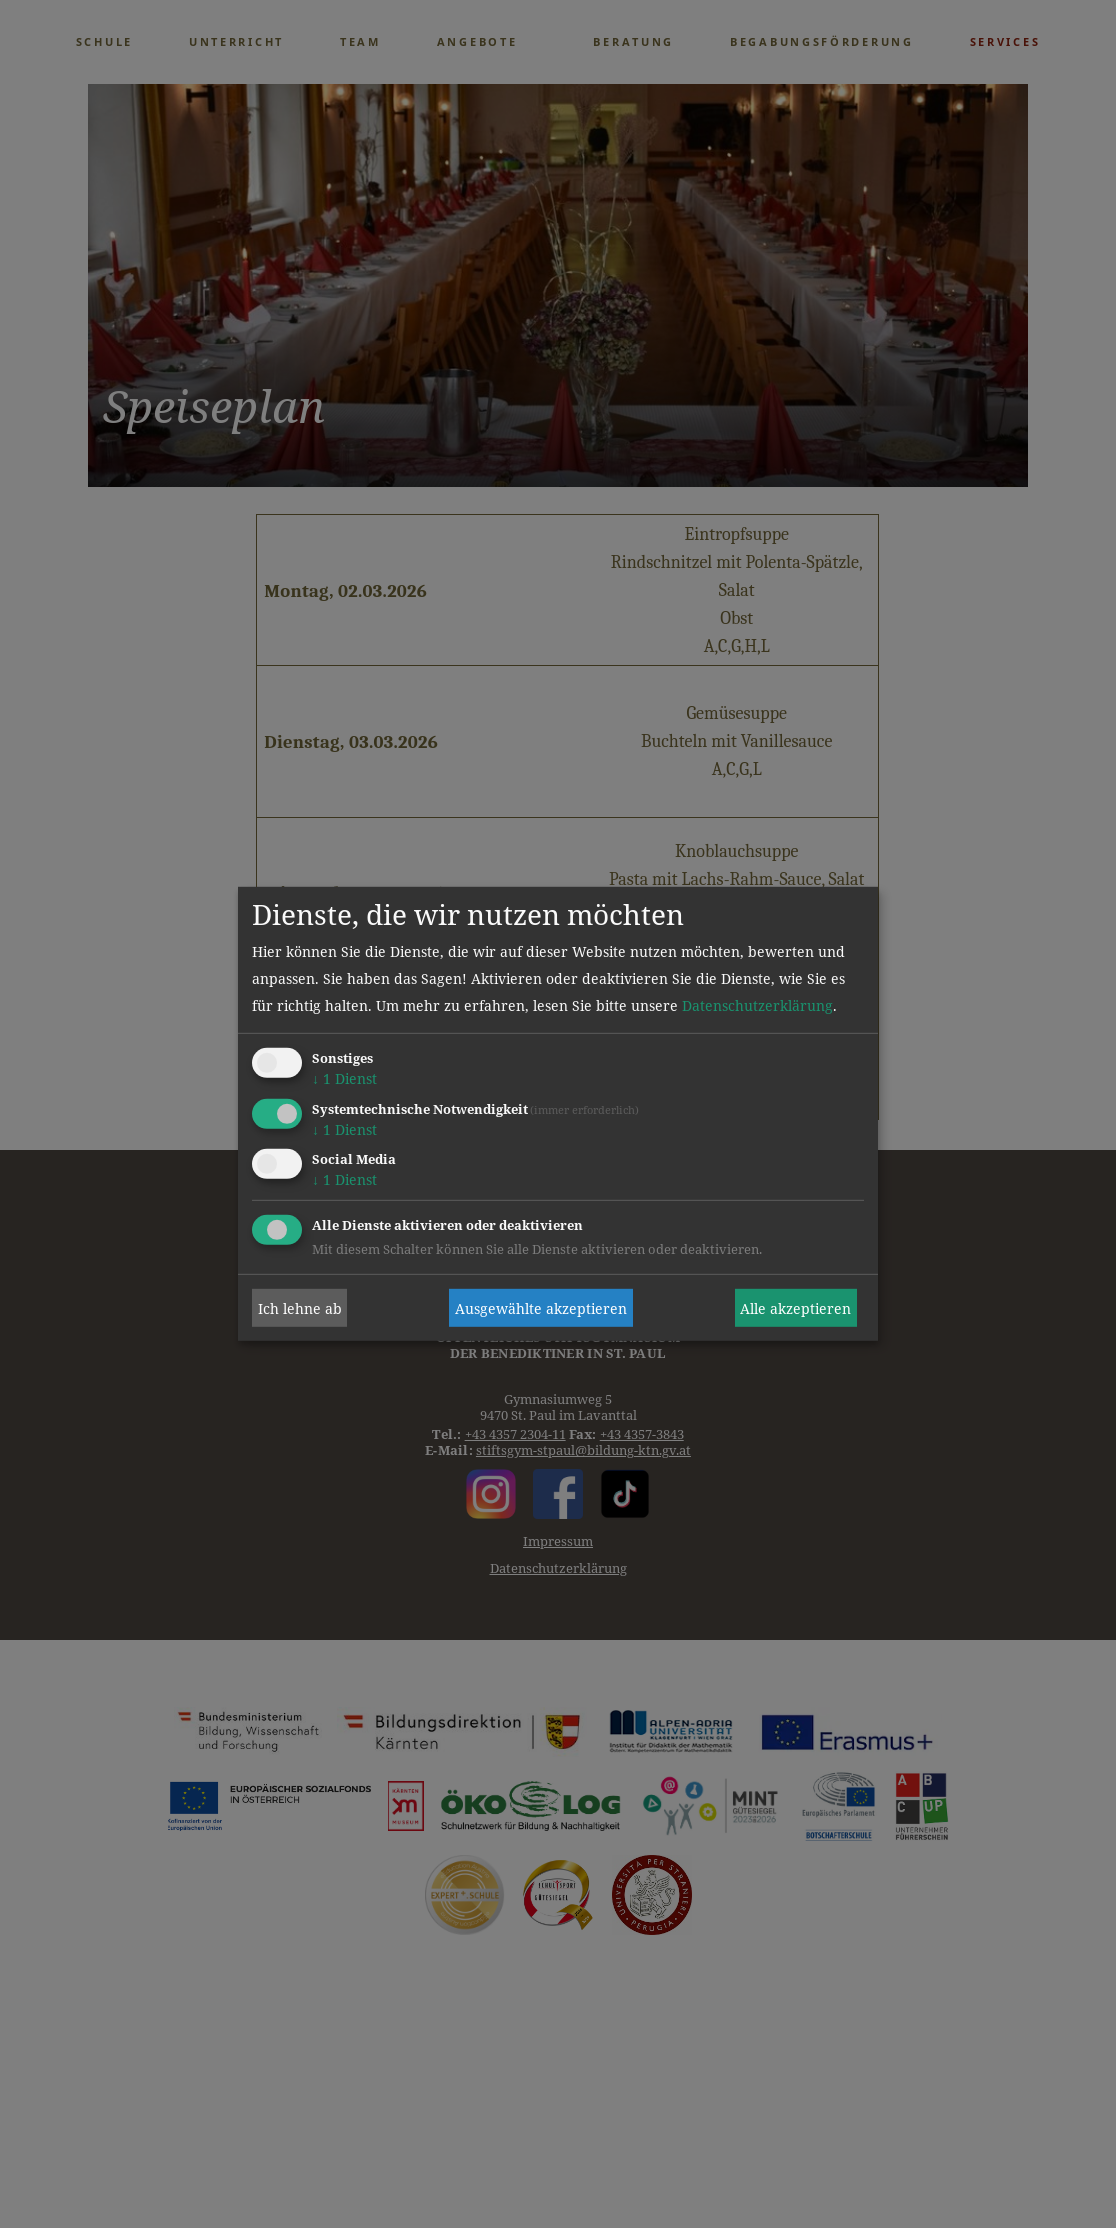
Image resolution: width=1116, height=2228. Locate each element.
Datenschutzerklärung (757, 1005)
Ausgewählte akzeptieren (541, 1308)
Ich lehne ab (300, 1308)
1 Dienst (344, 1078)
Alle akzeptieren (795, 1308)
